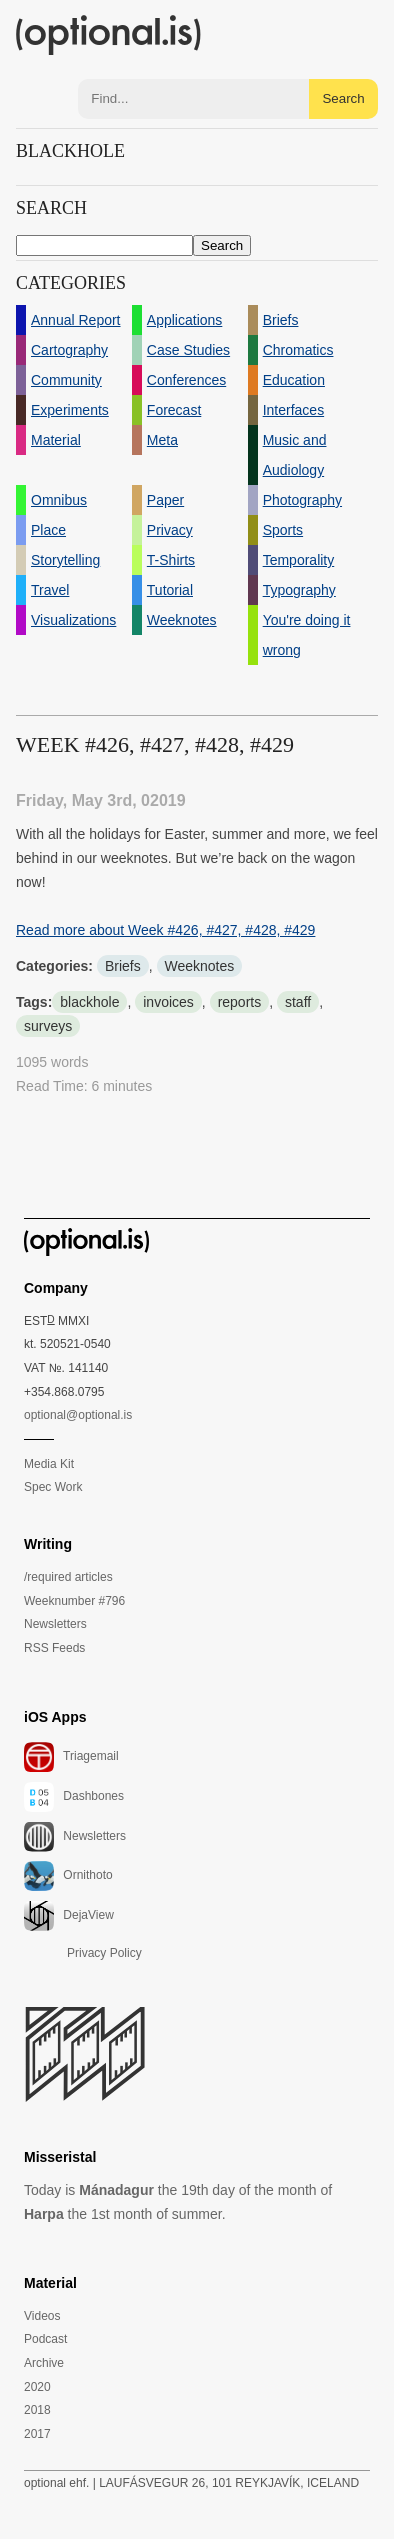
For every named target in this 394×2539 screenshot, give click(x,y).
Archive (44, 2363)
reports (240, 1002)
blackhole (89, 1002)
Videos (42, 2316)
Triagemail (71, 1757)
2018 (37, 2410)
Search (343, 98)
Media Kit (49, 1464)
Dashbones (74, 1797)
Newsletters (55, 1624)
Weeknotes (200, 966)
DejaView (69, 1916)
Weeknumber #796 (74, 1601)
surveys (48, 1026)
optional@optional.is (78, 1415)
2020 (37, 2387)
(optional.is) (109, 35)
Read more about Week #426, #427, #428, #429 (165, 930)
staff (298, 1002)
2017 (37, 2434)
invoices (168, 1002)
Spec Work (53, 1487)
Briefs (123, 966)
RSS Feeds (54, 1648)
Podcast (45, 2339)
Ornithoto (68, 1876)
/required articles (68, 1577)
